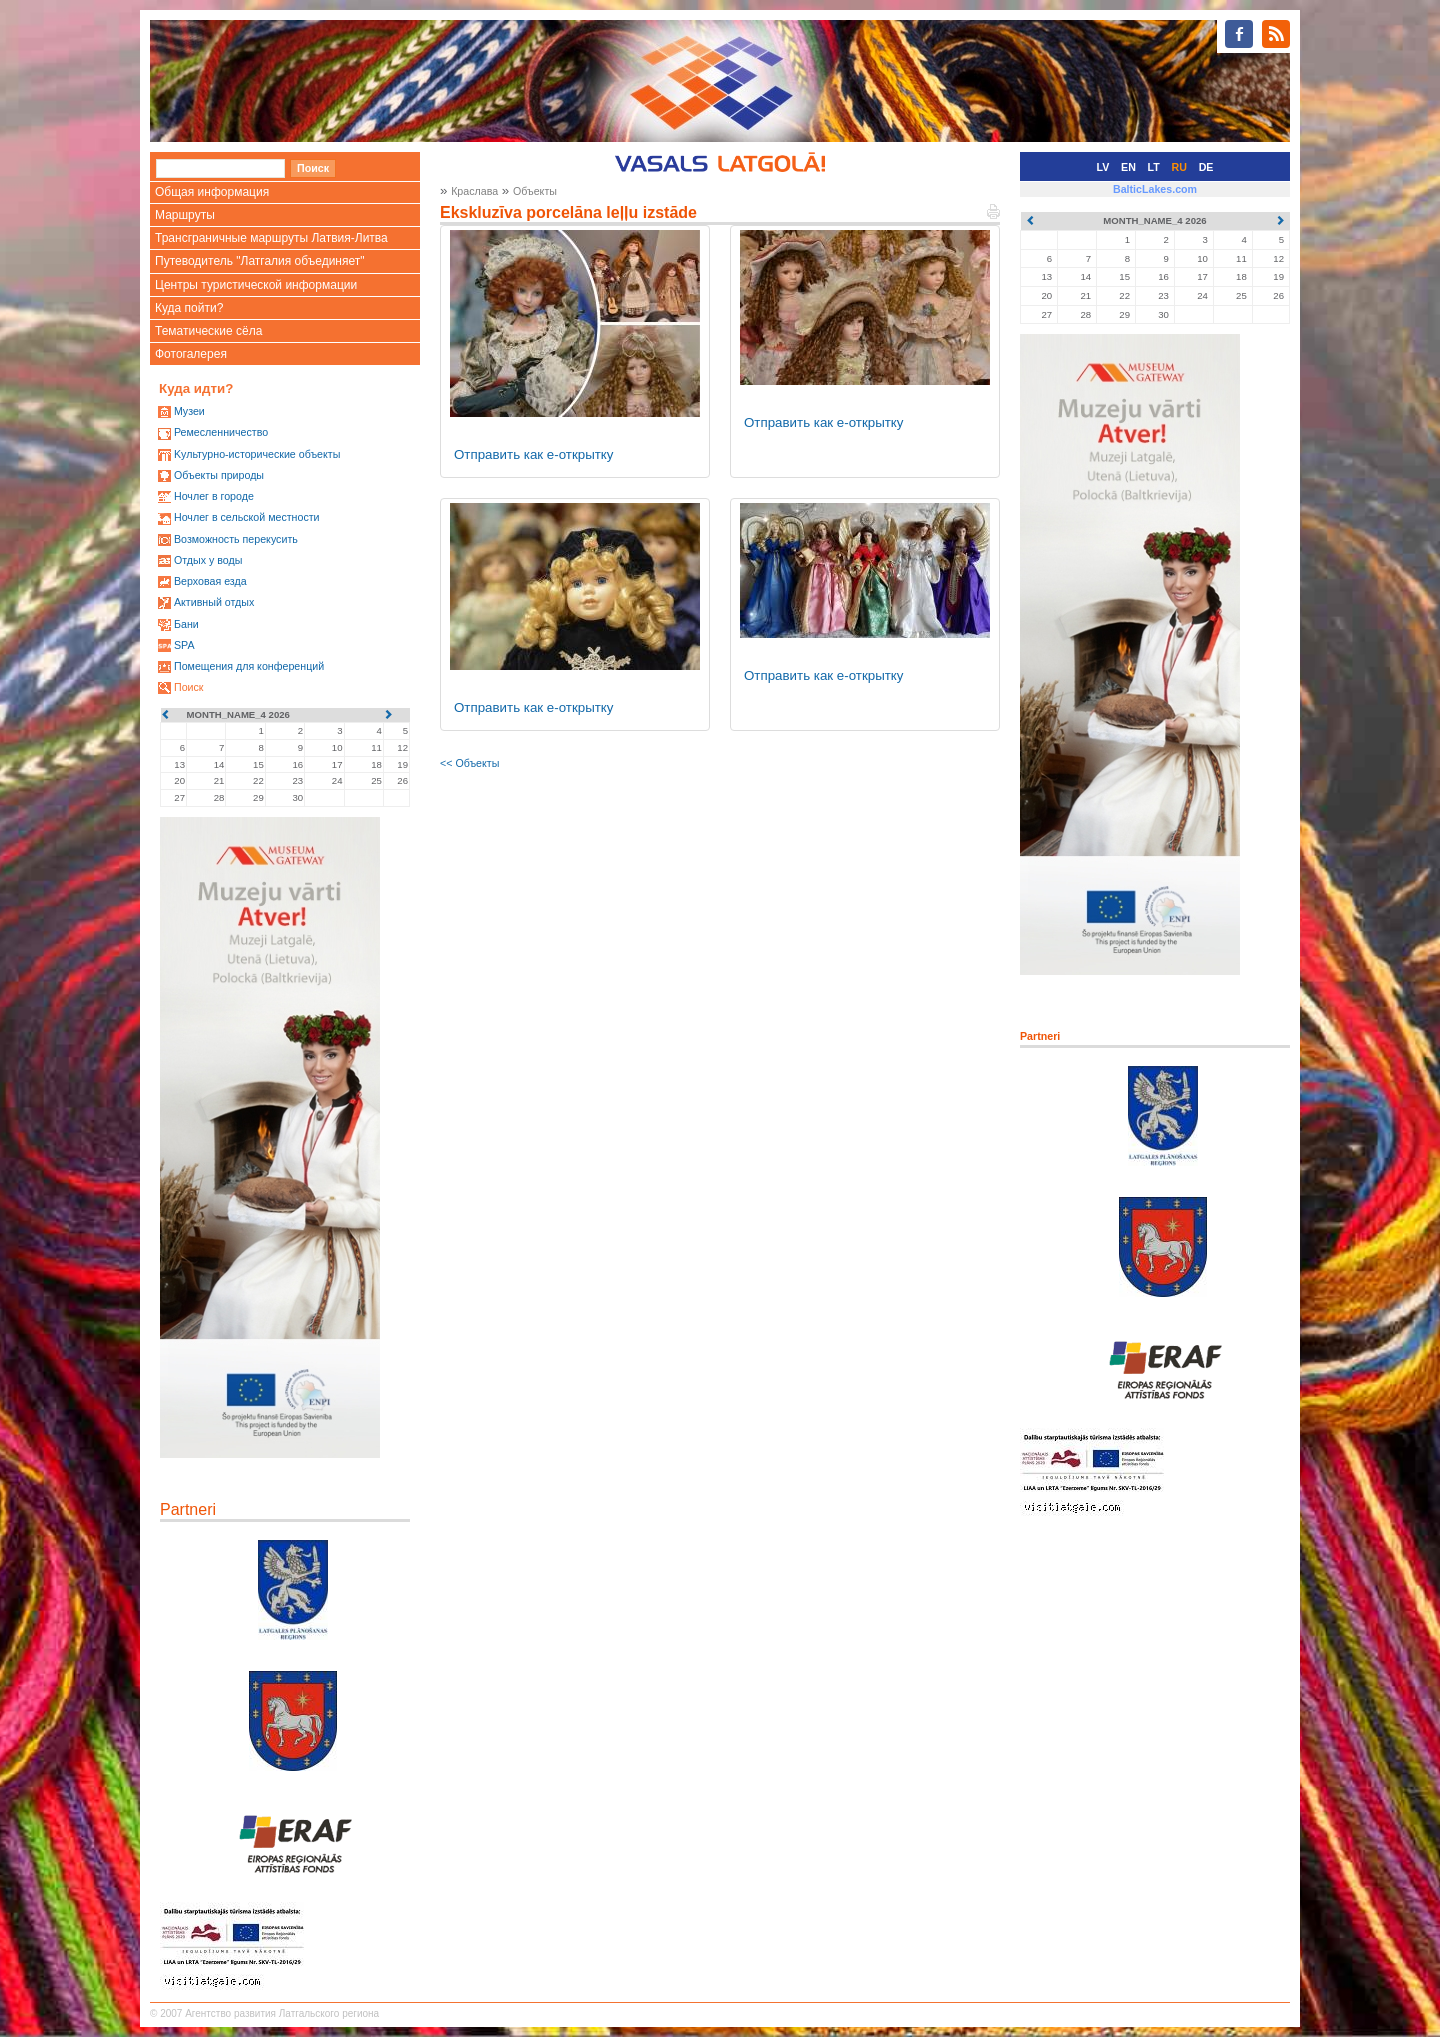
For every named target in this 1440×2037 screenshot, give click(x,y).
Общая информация (212, 192)
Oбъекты (535, 191)
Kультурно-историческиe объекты (257, 454)
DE (1206, 167)
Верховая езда (210, 581)
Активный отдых (214, 602)
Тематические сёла (208, 331)
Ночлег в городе (214, 496)
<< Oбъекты (469, 763)
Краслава (474, 191)
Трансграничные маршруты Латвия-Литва (271, 238)
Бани (186, 624)
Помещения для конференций (249, 666)
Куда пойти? (189, 308)
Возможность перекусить (236, 539)
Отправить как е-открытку (534, 454)
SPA (184, 645)
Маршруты (185, 215)
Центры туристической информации (256, 285)
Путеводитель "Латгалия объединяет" (260, 261)
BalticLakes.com (1155, 189)
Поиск (189, 687)
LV (1103, 167)
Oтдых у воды (208, 560)
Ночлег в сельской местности (247, 517)
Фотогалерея (191, 354)
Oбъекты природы (219, 475)
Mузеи (189, 411)
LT (1154, 167)
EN (1128, 167)
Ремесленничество (221, 432)
